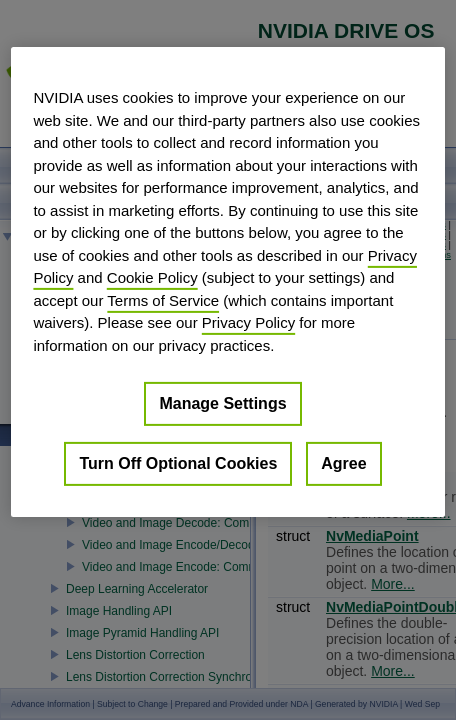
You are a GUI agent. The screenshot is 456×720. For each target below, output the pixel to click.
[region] (227, 282)
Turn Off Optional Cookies (178, 463)
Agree (343, 463)
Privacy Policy (248, 322)
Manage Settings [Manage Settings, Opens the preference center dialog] (222, 403)
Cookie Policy (152, 277)
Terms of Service (163, 299)
